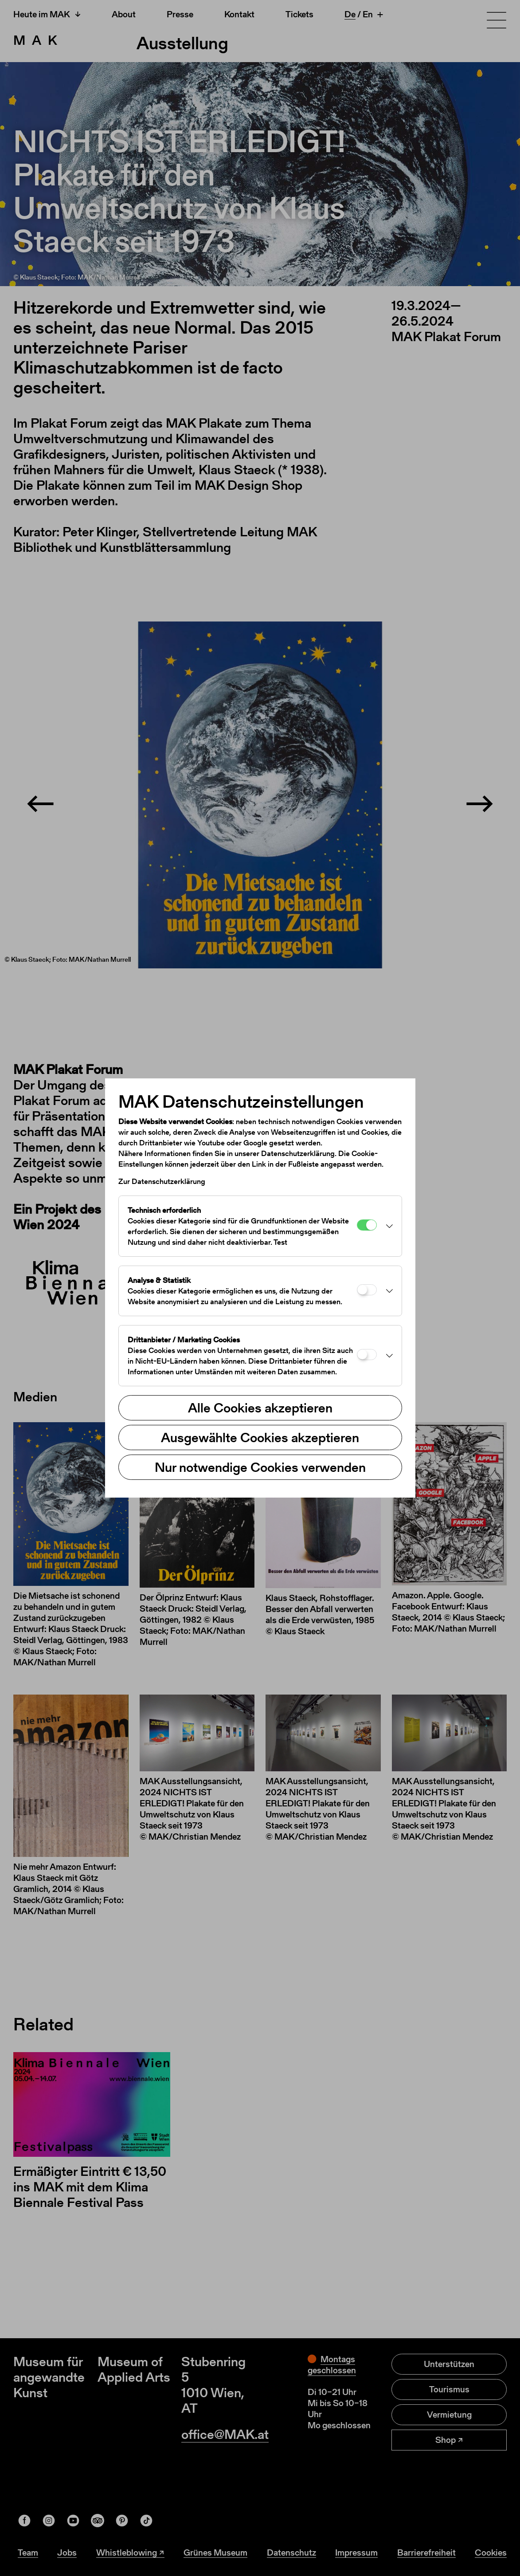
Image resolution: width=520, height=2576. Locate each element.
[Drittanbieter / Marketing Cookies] (367, 1354)
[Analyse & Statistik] (367, 1289)
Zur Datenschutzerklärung (161, 1181)
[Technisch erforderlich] (367, 1225)
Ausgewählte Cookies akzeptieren (260, 1437)
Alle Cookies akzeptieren (260, 1407)
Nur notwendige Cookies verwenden (260, 1467)
